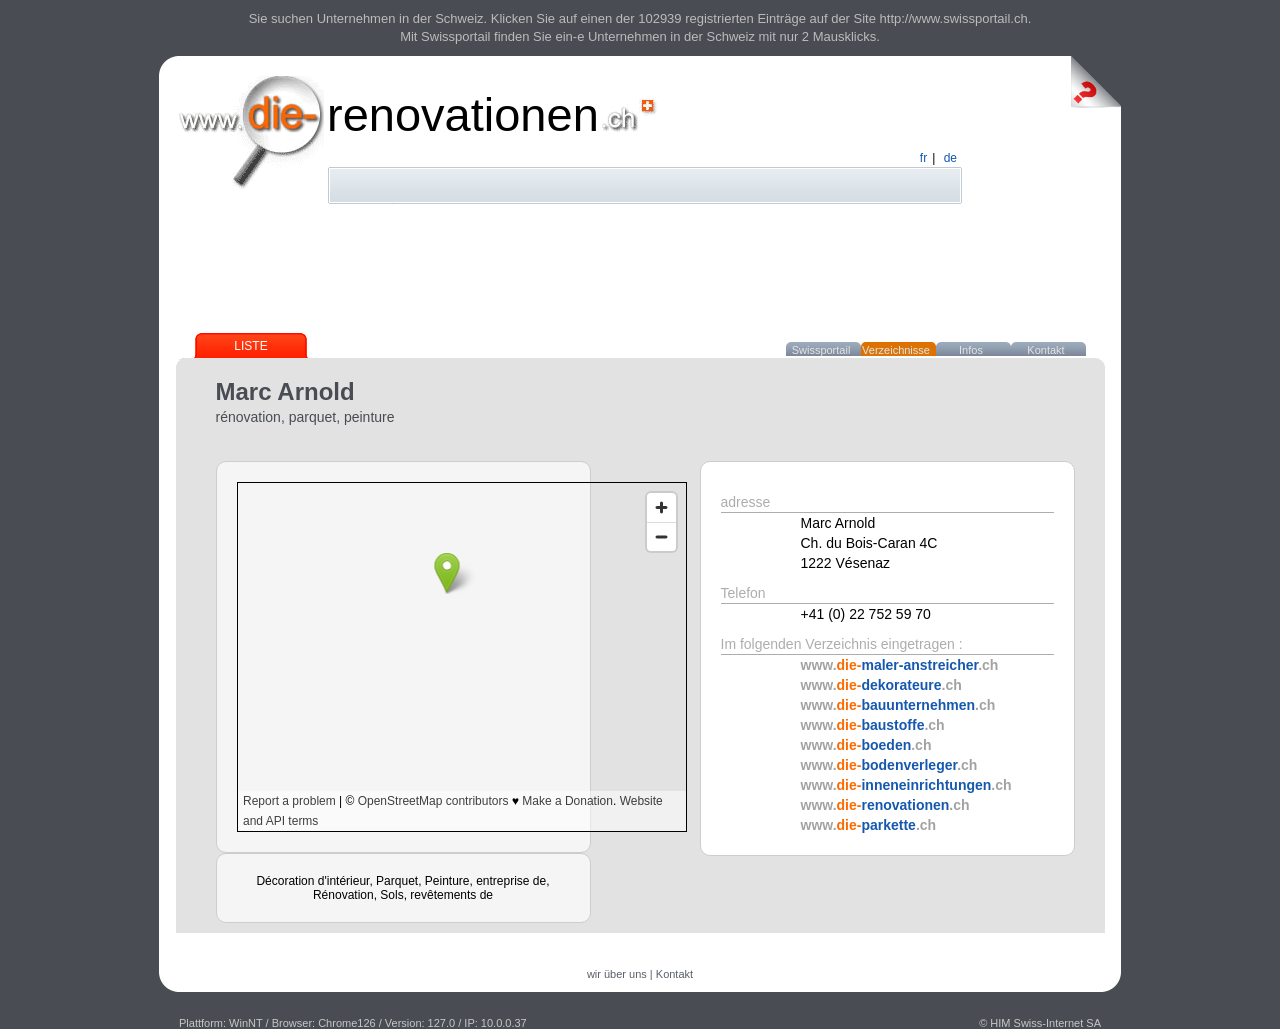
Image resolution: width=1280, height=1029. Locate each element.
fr (923, 158)
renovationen (463, 114)
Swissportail (821, 350)
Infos (971, 350)
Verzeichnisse (896, 350)
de (950, 158)
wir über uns (617, 974)
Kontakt (1045, 350)
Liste (250, 346)
